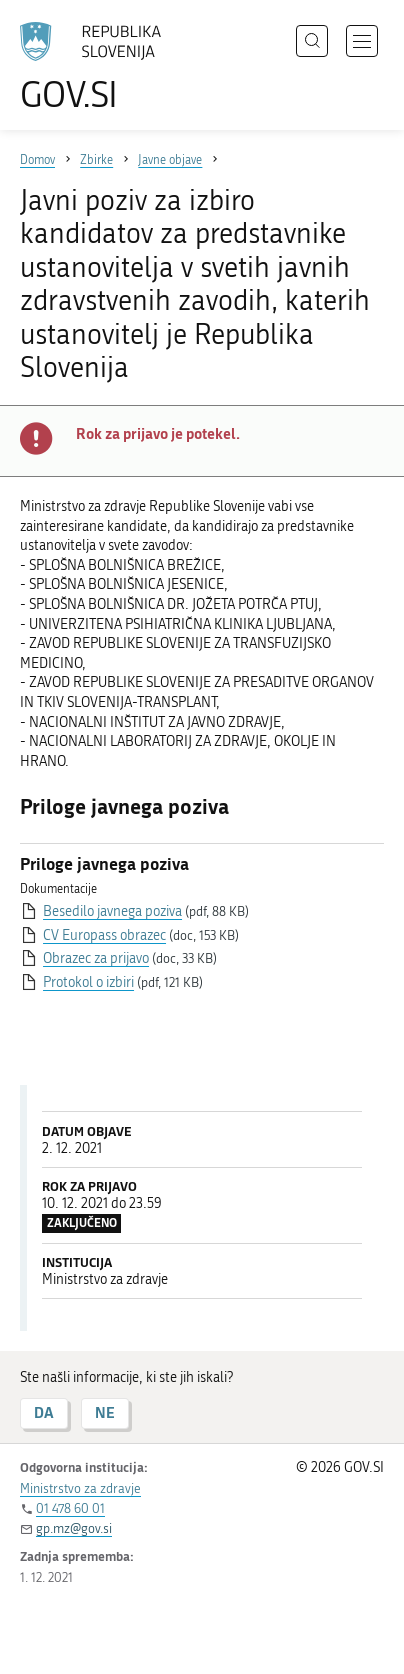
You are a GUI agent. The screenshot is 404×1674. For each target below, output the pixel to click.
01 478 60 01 (70, 1508)
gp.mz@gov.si (74, 1528)
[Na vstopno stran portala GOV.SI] (100, 67)
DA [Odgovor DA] (44, 1412)
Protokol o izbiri (88, 982)
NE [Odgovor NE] (105, 1412)
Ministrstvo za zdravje (80, 1488)
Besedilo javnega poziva (112, 911)
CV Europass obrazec (104, 935)
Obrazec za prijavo (96, 958)
